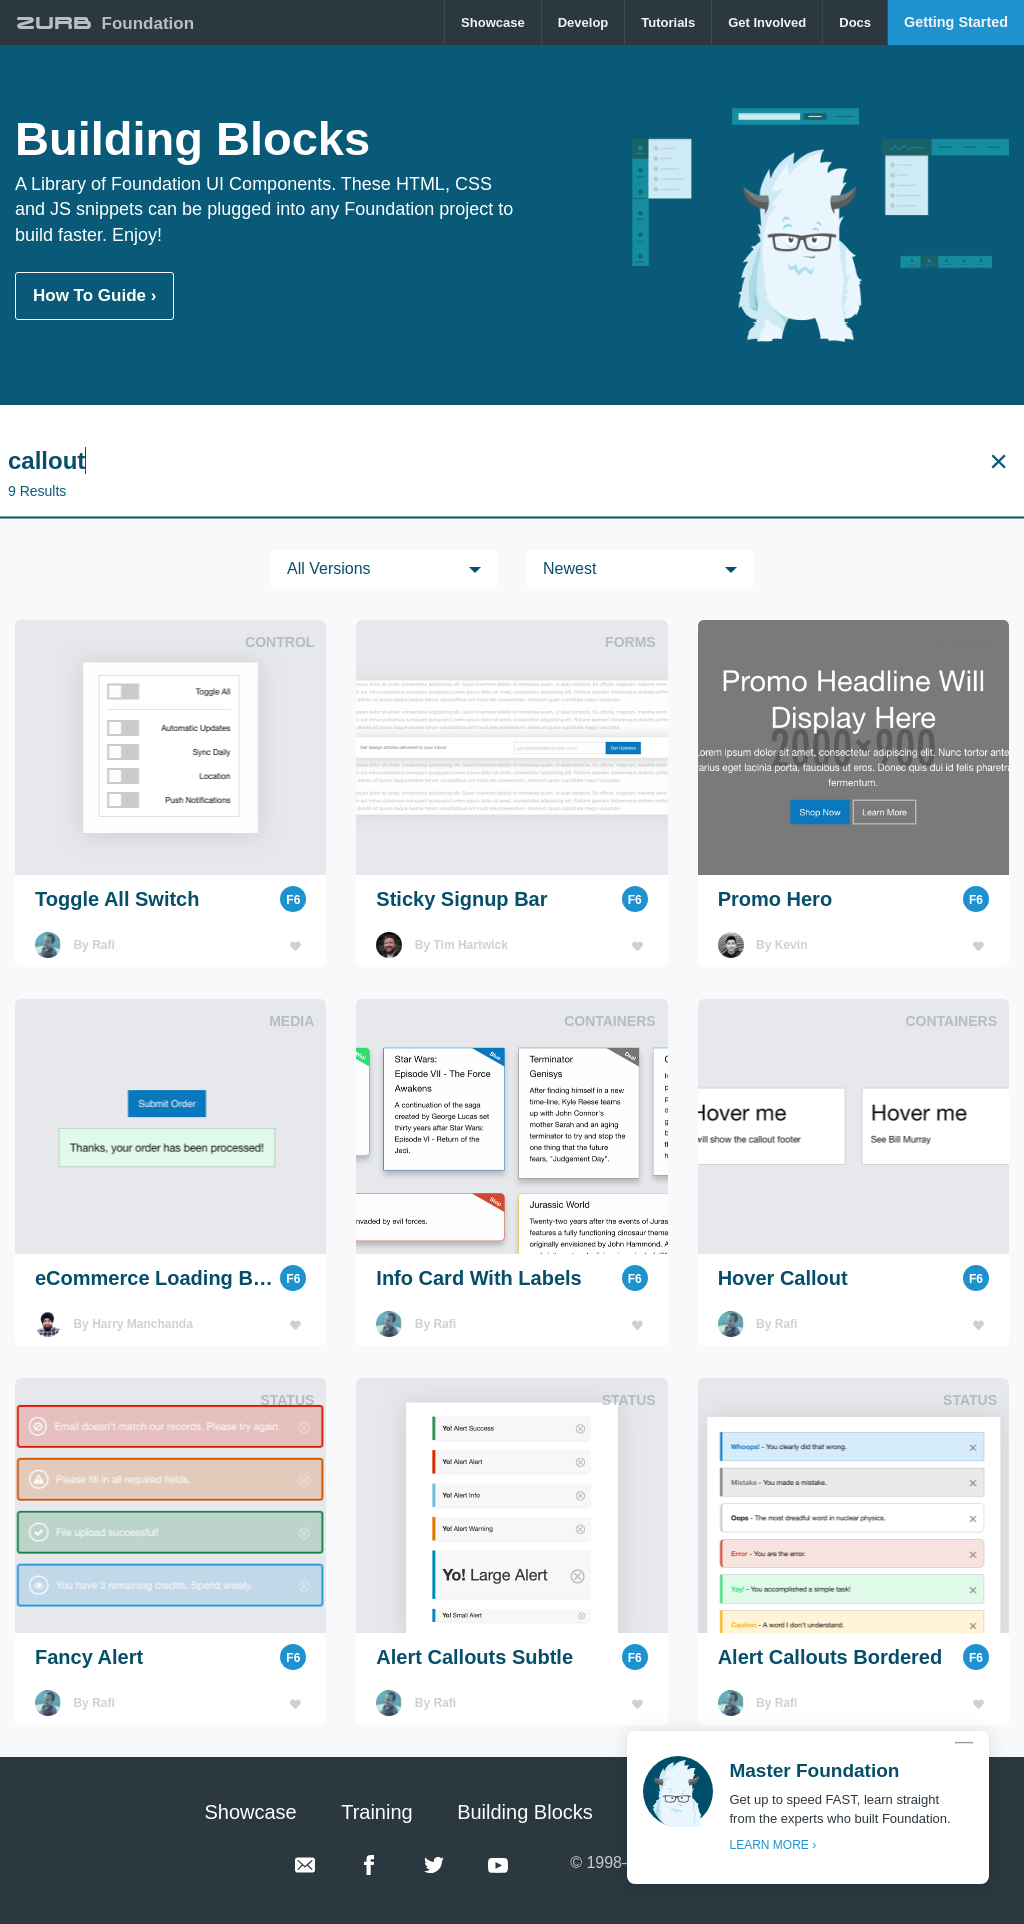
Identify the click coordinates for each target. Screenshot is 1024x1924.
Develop (583, 22)
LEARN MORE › (772, 1845)
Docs (855, 22)
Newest (569, 568)
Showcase (493, 22)
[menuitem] (493, 22)
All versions (329, 568)
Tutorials (668, 22)
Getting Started (956, 22)
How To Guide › (94, 295)
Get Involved (767, 22)
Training (377, 1812)
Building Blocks (525, 1812)
